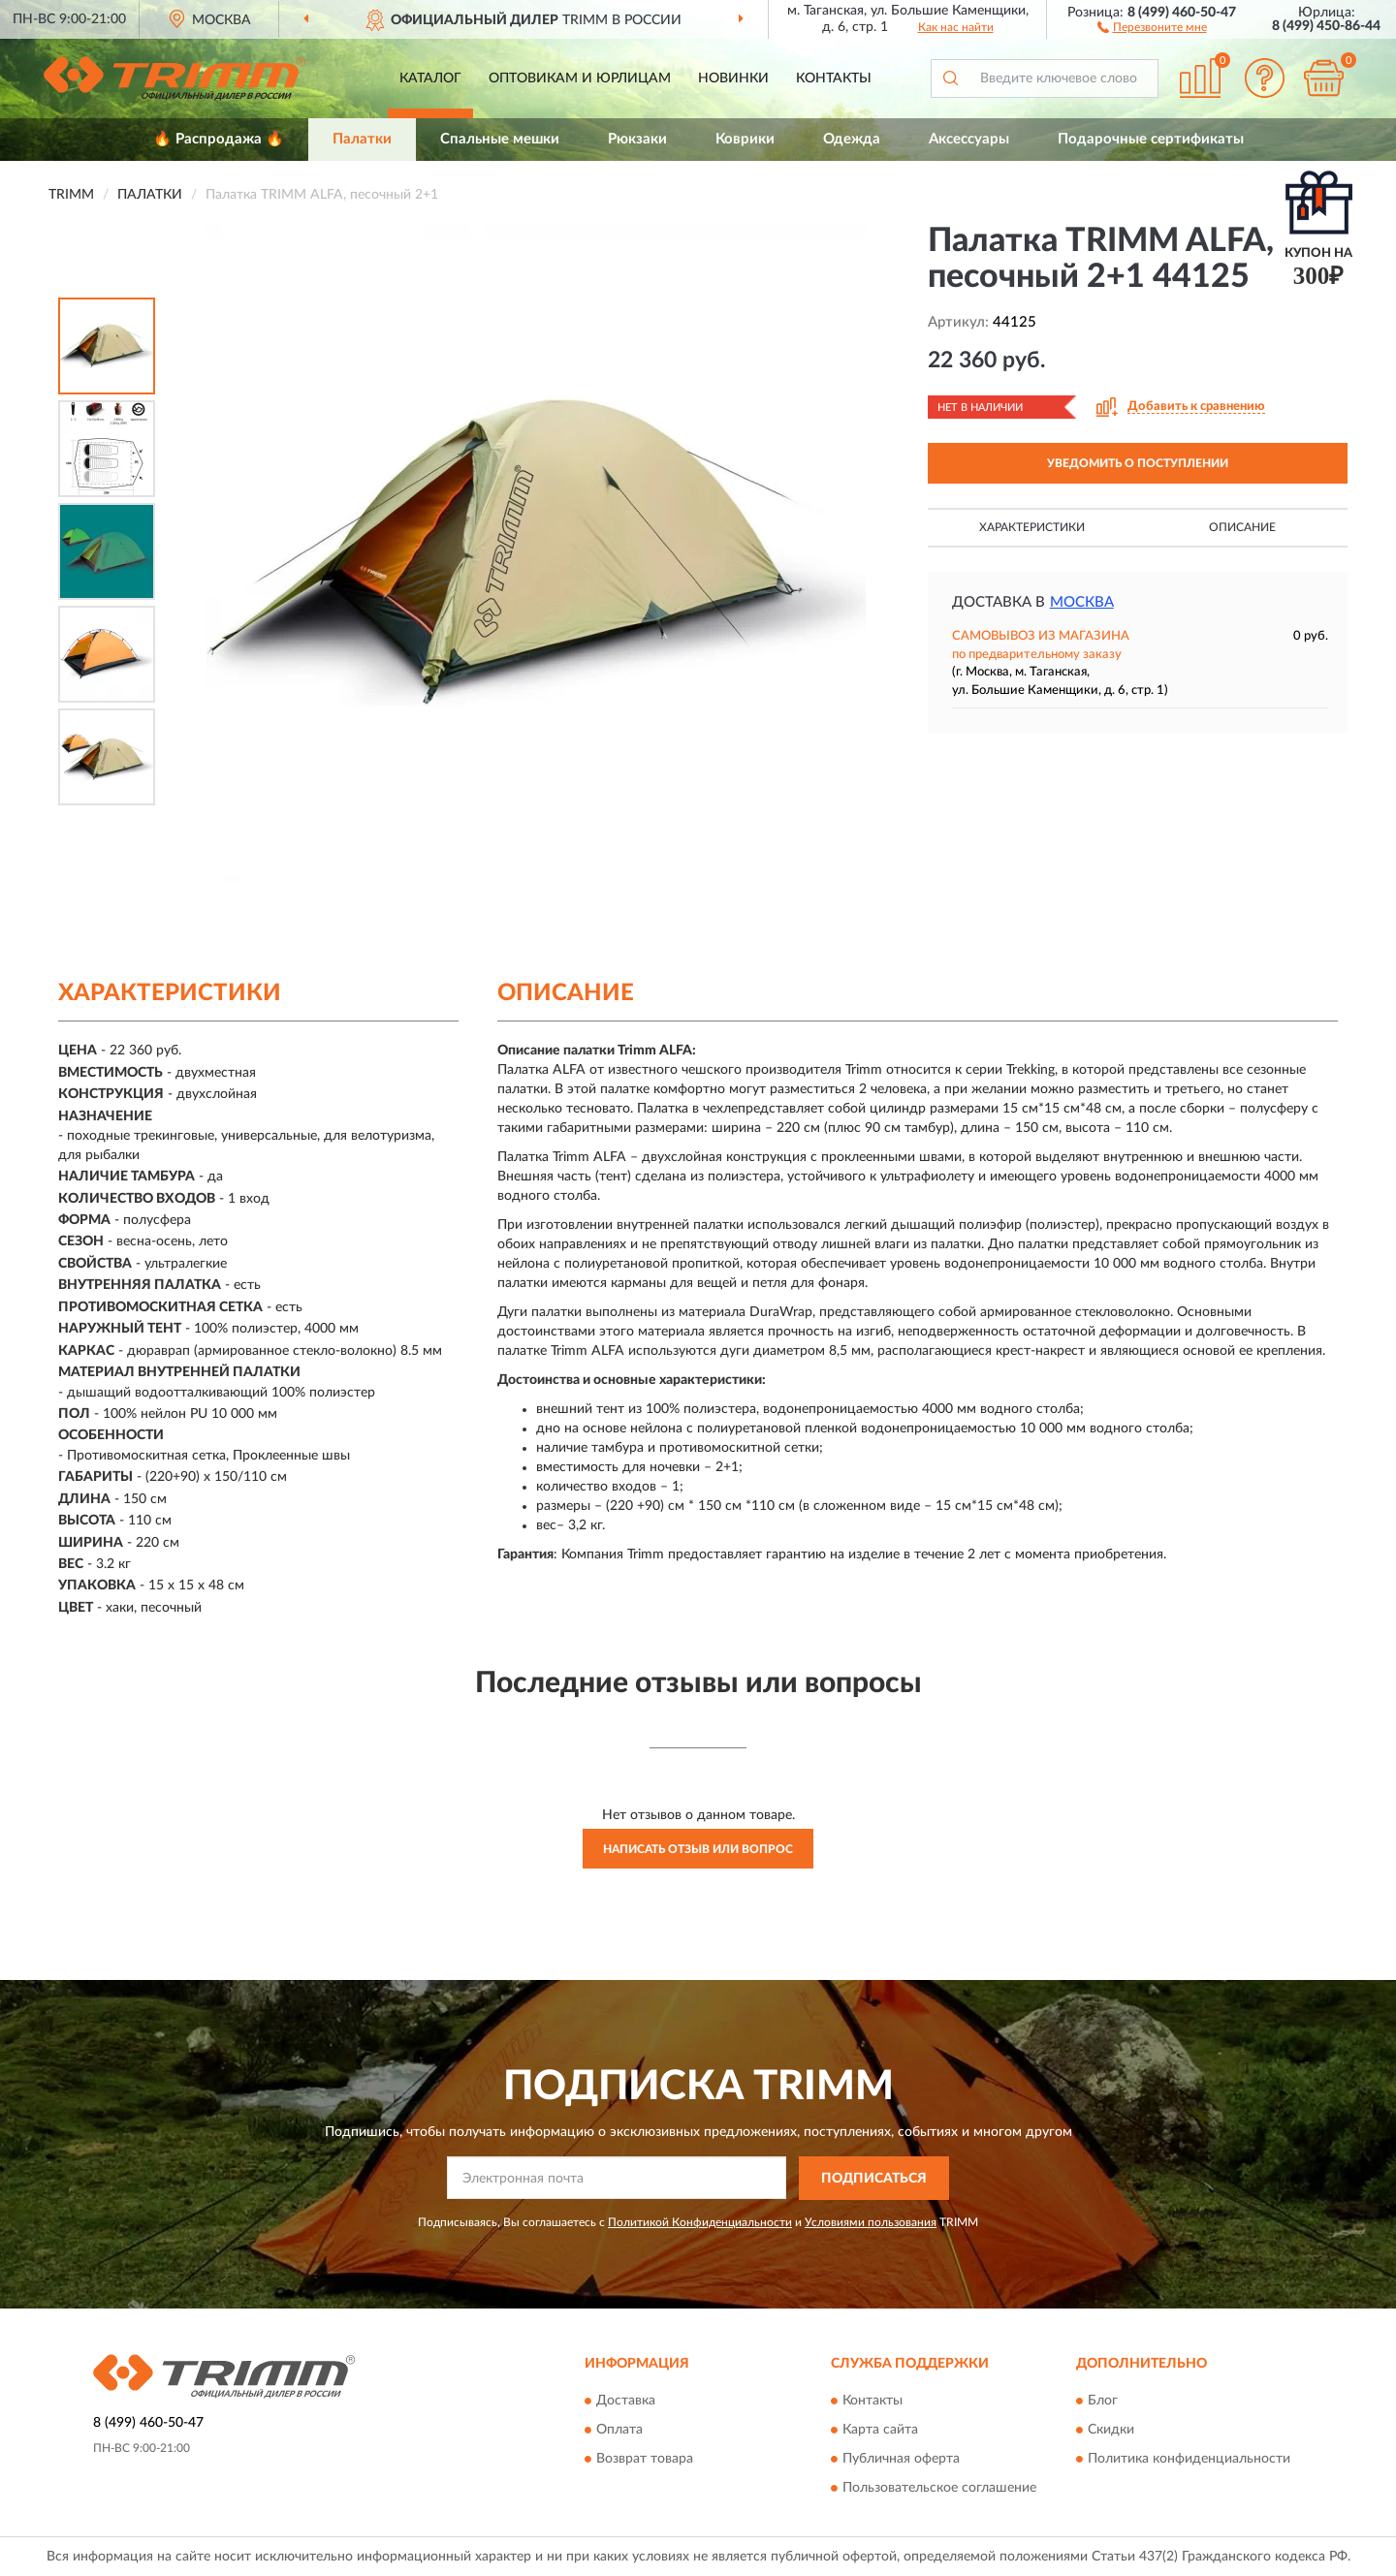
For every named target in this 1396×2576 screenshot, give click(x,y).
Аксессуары (969, 139)
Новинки (733, 78)
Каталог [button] (430, 78)
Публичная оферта (901, 2459)
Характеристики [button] (1032, 527)
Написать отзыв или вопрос (698, 1849)
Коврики (745, 139)
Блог (1103, 2401)
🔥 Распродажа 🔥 (218, 139)
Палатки (362, 139)
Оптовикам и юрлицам (580, 78)
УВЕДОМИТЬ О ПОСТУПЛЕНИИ (1137, 463)
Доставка (625, 2401)
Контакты (834, 78)
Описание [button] (1242, 527)
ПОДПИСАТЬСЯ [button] (874, 2178)
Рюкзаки (637, 139)
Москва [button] (1082, 602)
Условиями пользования (870, 2222)
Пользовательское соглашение (939, 2489)
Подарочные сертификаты (1151, 139)
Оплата (619, 2430)
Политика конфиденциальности (1189, 2459)
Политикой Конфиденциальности (700, 2222)
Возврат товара (644, 2459)
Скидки (1111, 2430)
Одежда (851, 139)
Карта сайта (880, 2430)
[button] (1152, 26)
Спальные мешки (499, 139)
